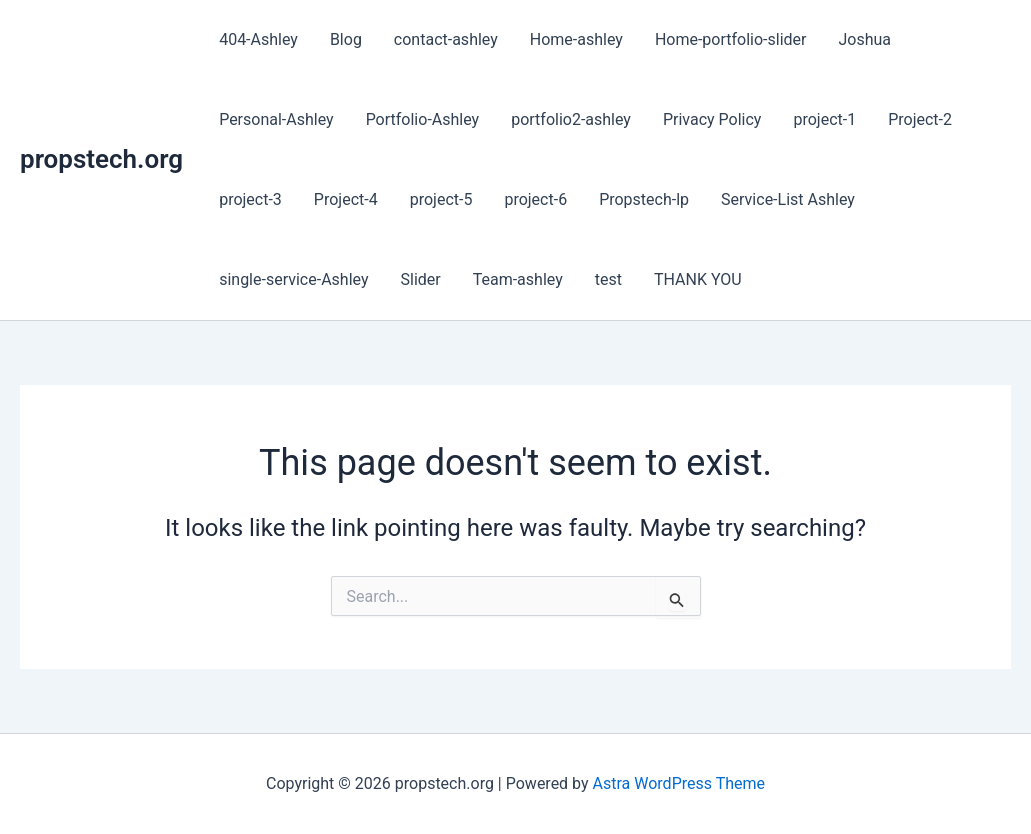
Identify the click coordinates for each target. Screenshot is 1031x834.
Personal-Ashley (276, 119)
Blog (346, 39)
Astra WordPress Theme (679, 783)
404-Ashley (258, 39)
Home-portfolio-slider (731, 39)
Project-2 (920, 119)
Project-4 (346, 199)
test (608, 279)
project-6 (535, 199)
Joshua (865, 39)
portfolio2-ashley (571, 119)
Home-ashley (576, 39)
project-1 (824, 119)
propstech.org (101, 159)
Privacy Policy (712, 119)
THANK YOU (698, 279)
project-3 (250, 199)
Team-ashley (518, 279)
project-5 (441, 199)
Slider (420, 279)
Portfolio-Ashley (423, 119)
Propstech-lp (644, 199)
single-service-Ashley (293, 279)
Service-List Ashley (788, 199)
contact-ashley (446, 39)
